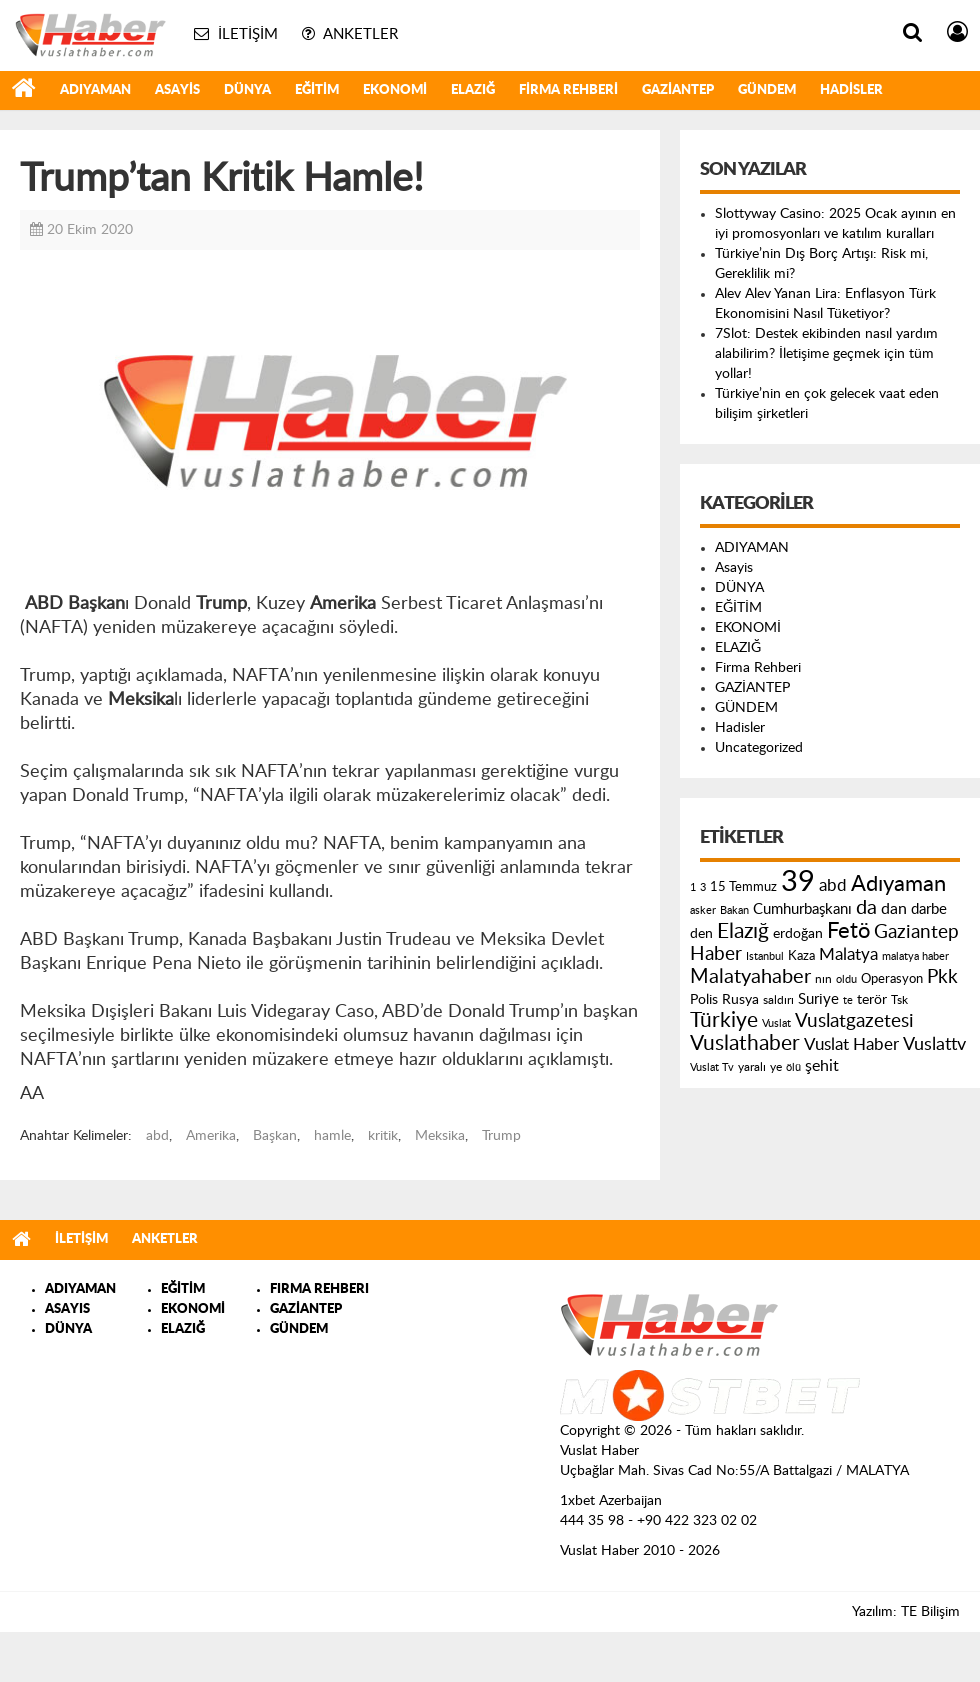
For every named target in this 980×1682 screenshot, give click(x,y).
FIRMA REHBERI (319, 1289)
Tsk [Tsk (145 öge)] (899, 1000)
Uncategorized (759, 748)
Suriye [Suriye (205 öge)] (818, 999)
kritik (383, 1136)
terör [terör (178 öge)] (872, 1000)
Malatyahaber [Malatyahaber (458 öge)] (750, 977)
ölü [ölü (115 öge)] (793, 1067)
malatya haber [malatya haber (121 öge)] (915, 956)
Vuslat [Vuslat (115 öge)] (776, 1023)
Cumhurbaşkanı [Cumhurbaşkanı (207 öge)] (802, 909)
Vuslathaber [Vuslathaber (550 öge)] (745, 1043)
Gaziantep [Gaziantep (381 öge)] (916, 932)
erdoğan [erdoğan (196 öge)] (798, 933)
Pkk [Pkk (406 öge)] (942, 977)
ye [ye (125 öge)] (776, 1067)
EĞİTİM (317, 90)
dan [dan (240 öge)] (894, 909)
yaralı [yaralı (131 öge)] (752, 1067)
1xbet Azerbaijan (611, 1501)
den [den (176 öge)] (701, 934)
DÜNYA (247, 90)
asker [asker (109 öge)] (703, 910)
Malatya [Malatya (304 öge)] (848, 954)
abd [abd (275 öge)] (833, 886)
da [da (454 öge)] (866, 908)
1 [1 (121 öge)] (693, 887)
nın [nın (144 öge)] (823, 979)
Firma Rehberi (568, 90)
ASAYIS (67, 1309)
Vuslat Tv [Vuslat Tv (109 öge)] (712, 1067)
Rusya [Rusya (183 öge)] (740, 1000)
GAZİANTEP (678, 90)
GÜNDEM (767, 90)
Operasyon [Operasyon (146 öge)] (892, 979)
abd (157, 1136)
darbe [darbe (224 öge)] (929, 909)
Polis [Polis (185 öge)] (704, 1000)
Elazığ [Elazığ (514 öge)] (743, 931)
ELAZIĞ (473, 90)
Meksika (440, 1136)
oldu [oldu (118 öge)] (846, 979)
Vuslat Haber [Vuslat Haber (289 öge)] (851, 1044)
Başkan (275, 1136)
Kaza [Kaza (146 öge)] (801, 956)
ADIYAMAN (95, 90)
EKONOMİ (395, 90)
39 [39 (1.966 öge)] (798, 882)
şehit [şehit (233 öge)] (822, 1066)
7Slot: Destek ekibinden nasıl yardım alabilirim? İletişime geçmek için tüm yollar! (826, 354)
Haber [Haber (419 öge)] (716, 954)
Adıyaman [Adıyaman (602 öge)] (898, 884)
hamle (332, 1136)
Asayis (177, 90)
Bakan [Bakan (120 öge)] (734, 910)
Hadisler (851, 90)
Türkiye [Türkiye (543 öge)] (724, 1020)
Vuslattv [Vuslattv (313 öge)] (934, 1044)
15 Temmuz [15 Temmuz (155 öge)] (743, 887)
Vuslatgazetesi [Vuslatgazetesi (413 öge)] (854, 1021)
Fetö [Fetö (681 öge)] (848, 931)
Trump (501, 1136)
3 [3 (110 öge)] (703, 887)
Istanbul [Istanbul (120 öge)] (765, 956)
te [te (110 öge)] (848, 1000)
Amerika (211, 1136)
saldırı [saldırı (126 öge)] (778, 1000)
